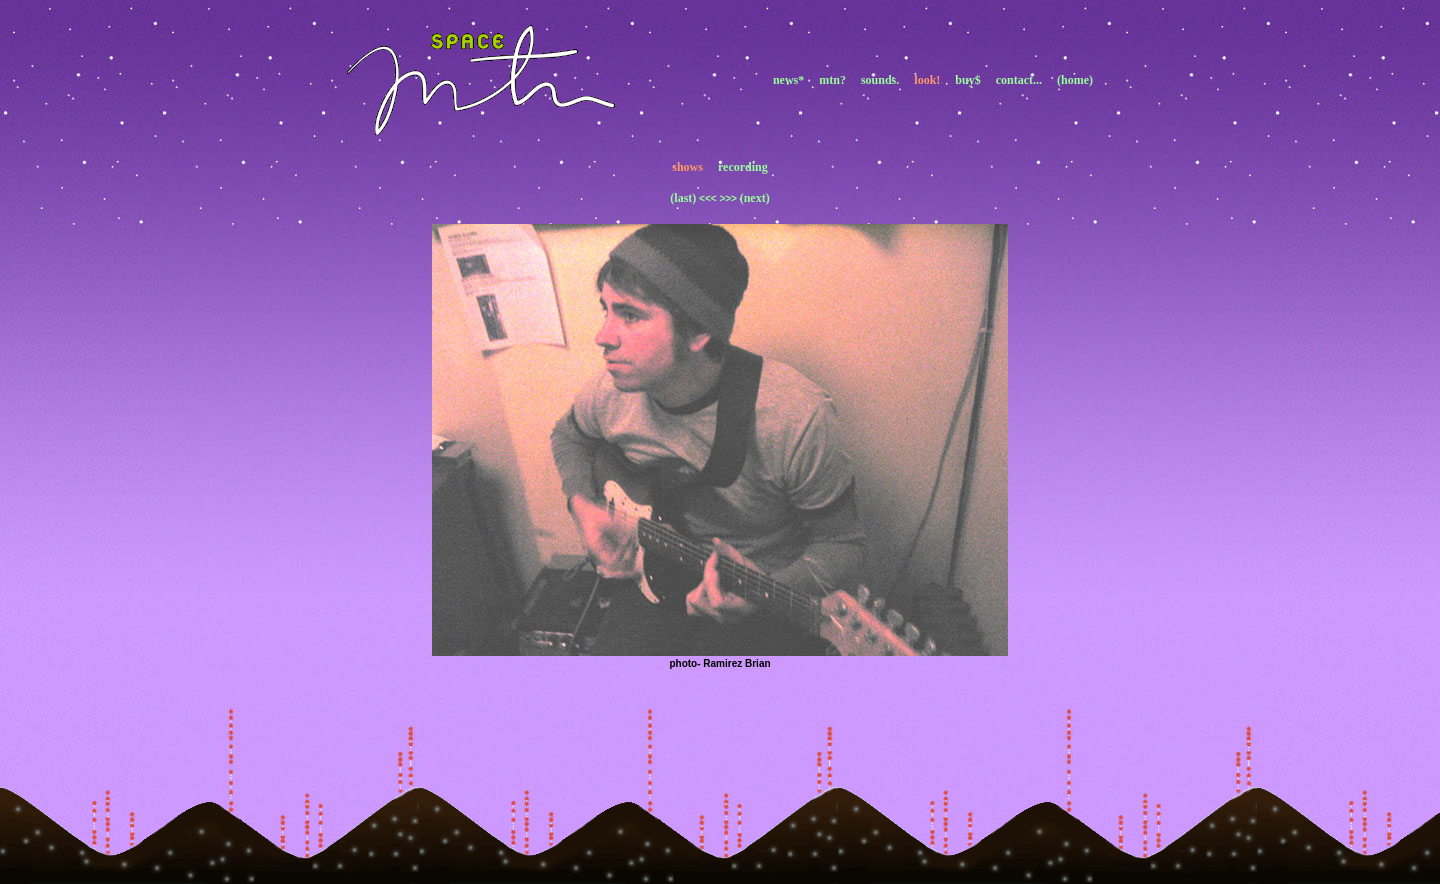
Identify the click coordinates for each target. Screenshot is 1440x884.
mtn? (832, 80)
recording (743, 167)
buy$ (967, 80)
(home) (1075, 80)
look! (927, 80)
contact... (1019, 80)
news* (788, 80)
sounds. (880, 80)
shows (687, 167)
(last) (683, 198)
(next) (755, 198)
